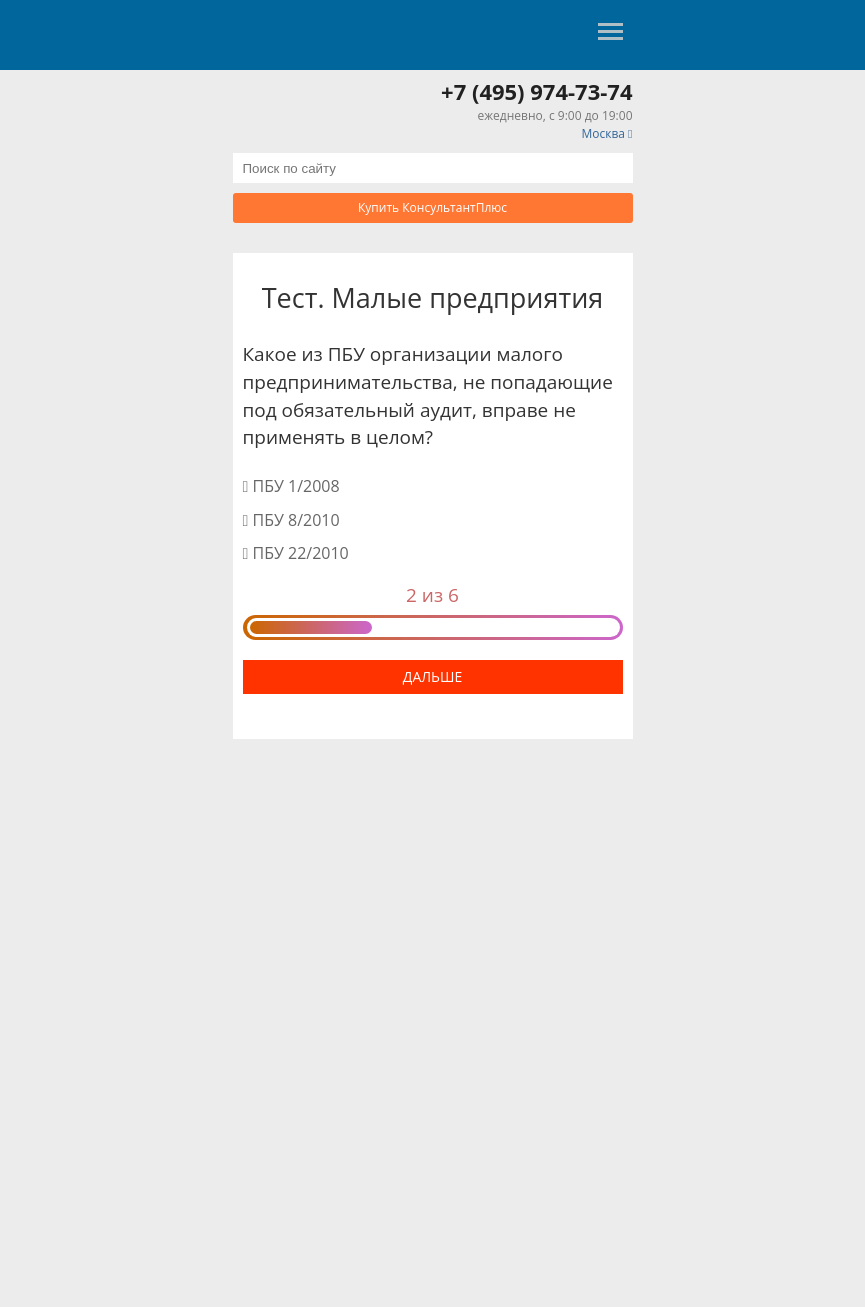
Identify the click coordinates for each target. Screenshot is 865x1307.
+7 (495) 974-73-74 (536, 91)
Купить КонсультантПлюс (432, 207)
